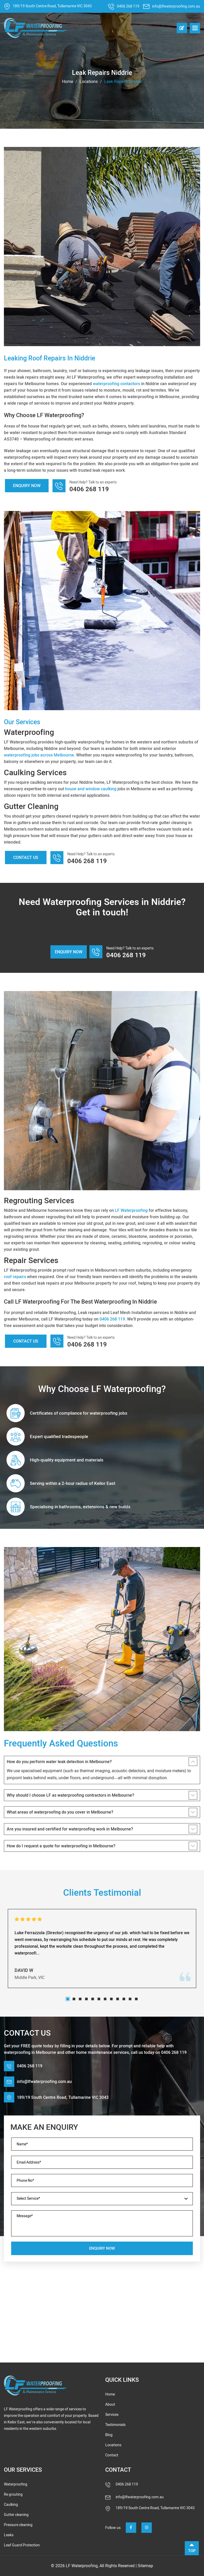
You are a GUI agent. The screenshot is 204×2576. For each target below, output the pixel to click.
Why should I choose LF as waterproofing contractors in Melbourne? (70, 1795)
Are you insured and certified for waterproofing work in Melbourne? (70, 1829)
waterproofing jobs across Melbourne (39, 755)
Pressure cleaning (18, 2525)
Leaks (9, 2535)
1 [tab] (68, 1999)
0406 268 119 (128, 6)
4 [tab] (86, 1999)
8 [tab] (111, 1999)
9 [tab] (117, 1999)
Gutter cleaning (16, 2515)
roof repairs (15, 1276)
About (110, 2404)
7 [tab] (105, 1999)
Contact (111, 2455)
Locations (89, 81)
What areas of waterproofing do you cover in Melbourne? (60, 1812)
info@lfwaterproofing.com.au (176, 6)
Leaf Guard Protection (22, 2545)
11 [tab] (130, 1999)
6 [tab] (99, 1999)
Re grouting (13, 2494)
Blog (109, 2435)
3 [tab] (80, 1999)
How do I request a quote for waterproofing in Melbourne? (61, 1845)
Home (67, 81)
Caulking (11, 2504)
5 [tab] (92, 1999)
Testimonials (115, 2425)
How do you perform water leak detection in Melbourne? (59, 1761)
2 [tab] (74, 1999)
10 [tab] (124, 1999)
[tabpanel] (102, 1948)
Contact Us (25, 857)
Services (112, 2414)
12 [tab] (136, 1999)
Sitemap (145, 2565)
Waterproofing (15, 2484)
